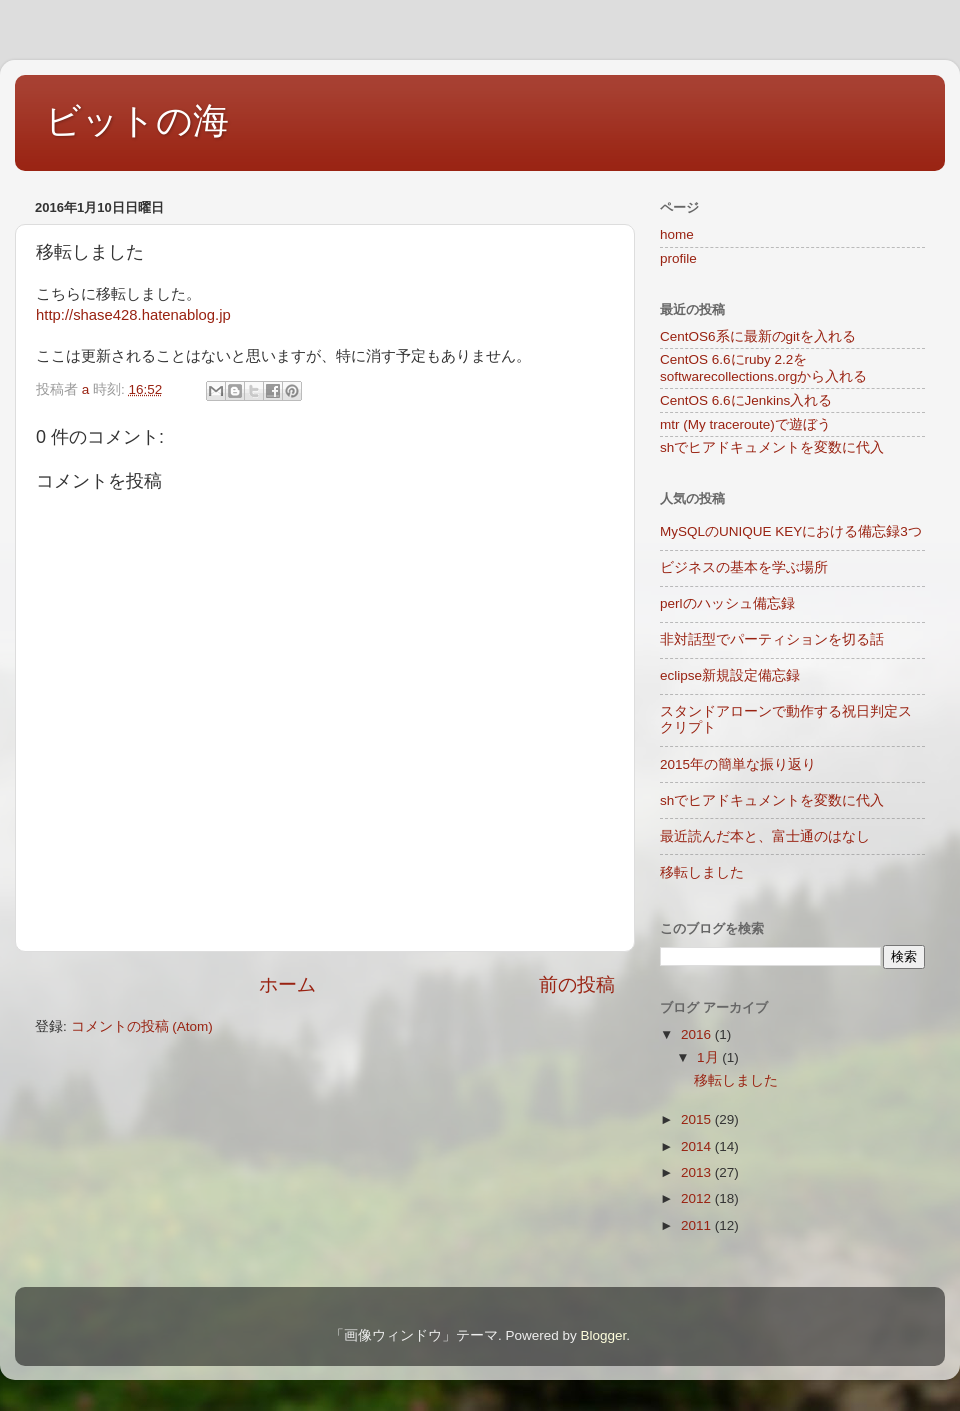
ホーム (287, 984)
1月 (709, 1057)
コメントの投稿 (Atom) (142, 1026)
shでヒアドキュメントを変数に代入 (772, 447)
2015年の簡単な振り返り (738, 764)
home (677, 234)
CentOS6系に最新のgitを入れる (758, 336)
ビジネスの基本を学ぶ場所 (744, 567)
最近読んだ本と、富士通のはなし (765, 836)
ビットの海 (137, 120)
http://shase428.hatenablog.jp (133, 315)
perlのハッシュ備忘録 (727, 603)
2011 (698, 1225)
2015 (698, 1119)
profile (678, 258)
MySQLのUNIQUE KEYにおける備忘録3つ (791, 531)
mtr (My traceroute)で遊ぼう (745, 424)
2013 (698, 1172)
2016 (698, 1034)
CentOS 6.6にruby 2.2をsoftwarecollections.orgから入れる (763, 367)
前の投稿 (577, 984)
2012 (698, 1198)
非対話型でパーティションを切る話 (772, 639)
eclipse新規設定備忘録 (730, 675)
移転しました (702, 872)
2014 (698, 1146)
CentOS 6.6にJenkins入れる (746, 400)
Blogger (603, 1335)
